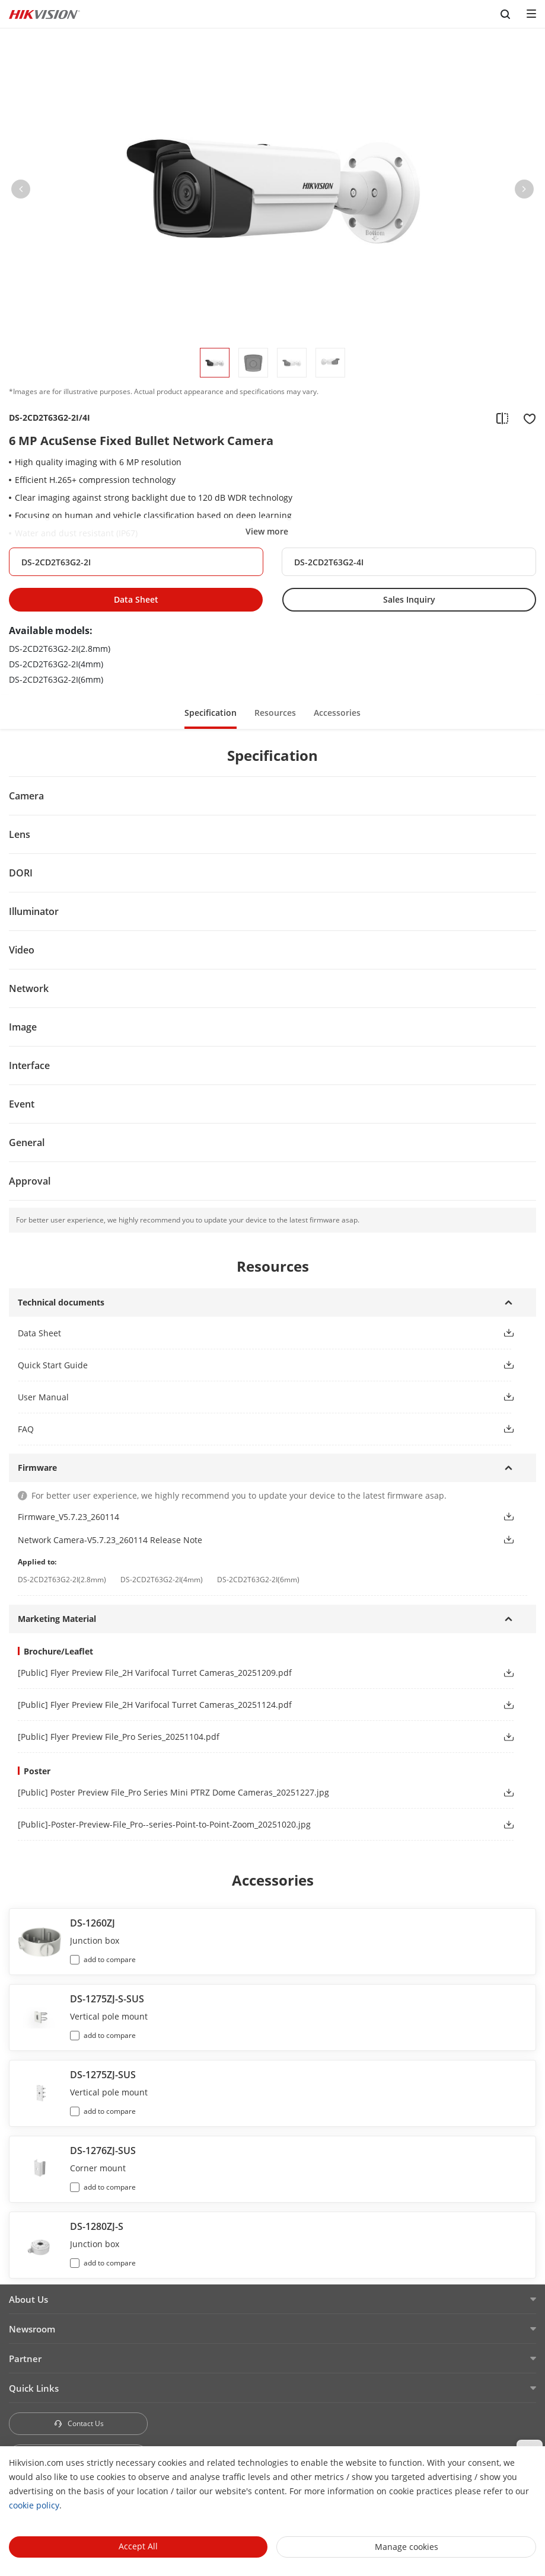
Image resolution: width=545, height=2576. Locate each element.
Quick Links (34, 2388)
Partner (25, 2358)
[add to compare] (502, 418)
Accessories (337, 712)
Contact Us (78, 2423)
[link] (250, 1672)
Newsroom (32, 2329)
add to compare (110, 1959)
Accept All (138, 2546)
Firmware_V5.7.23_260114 (68, 1516)
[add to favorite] (526, 418)
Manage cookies (406, 2546)
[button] (21, 191)
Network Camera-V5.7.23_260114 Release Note (110, 1539)
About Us (28, 2299)
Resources (275, 712)
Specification (210, 712)
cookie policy (34, 2505)
